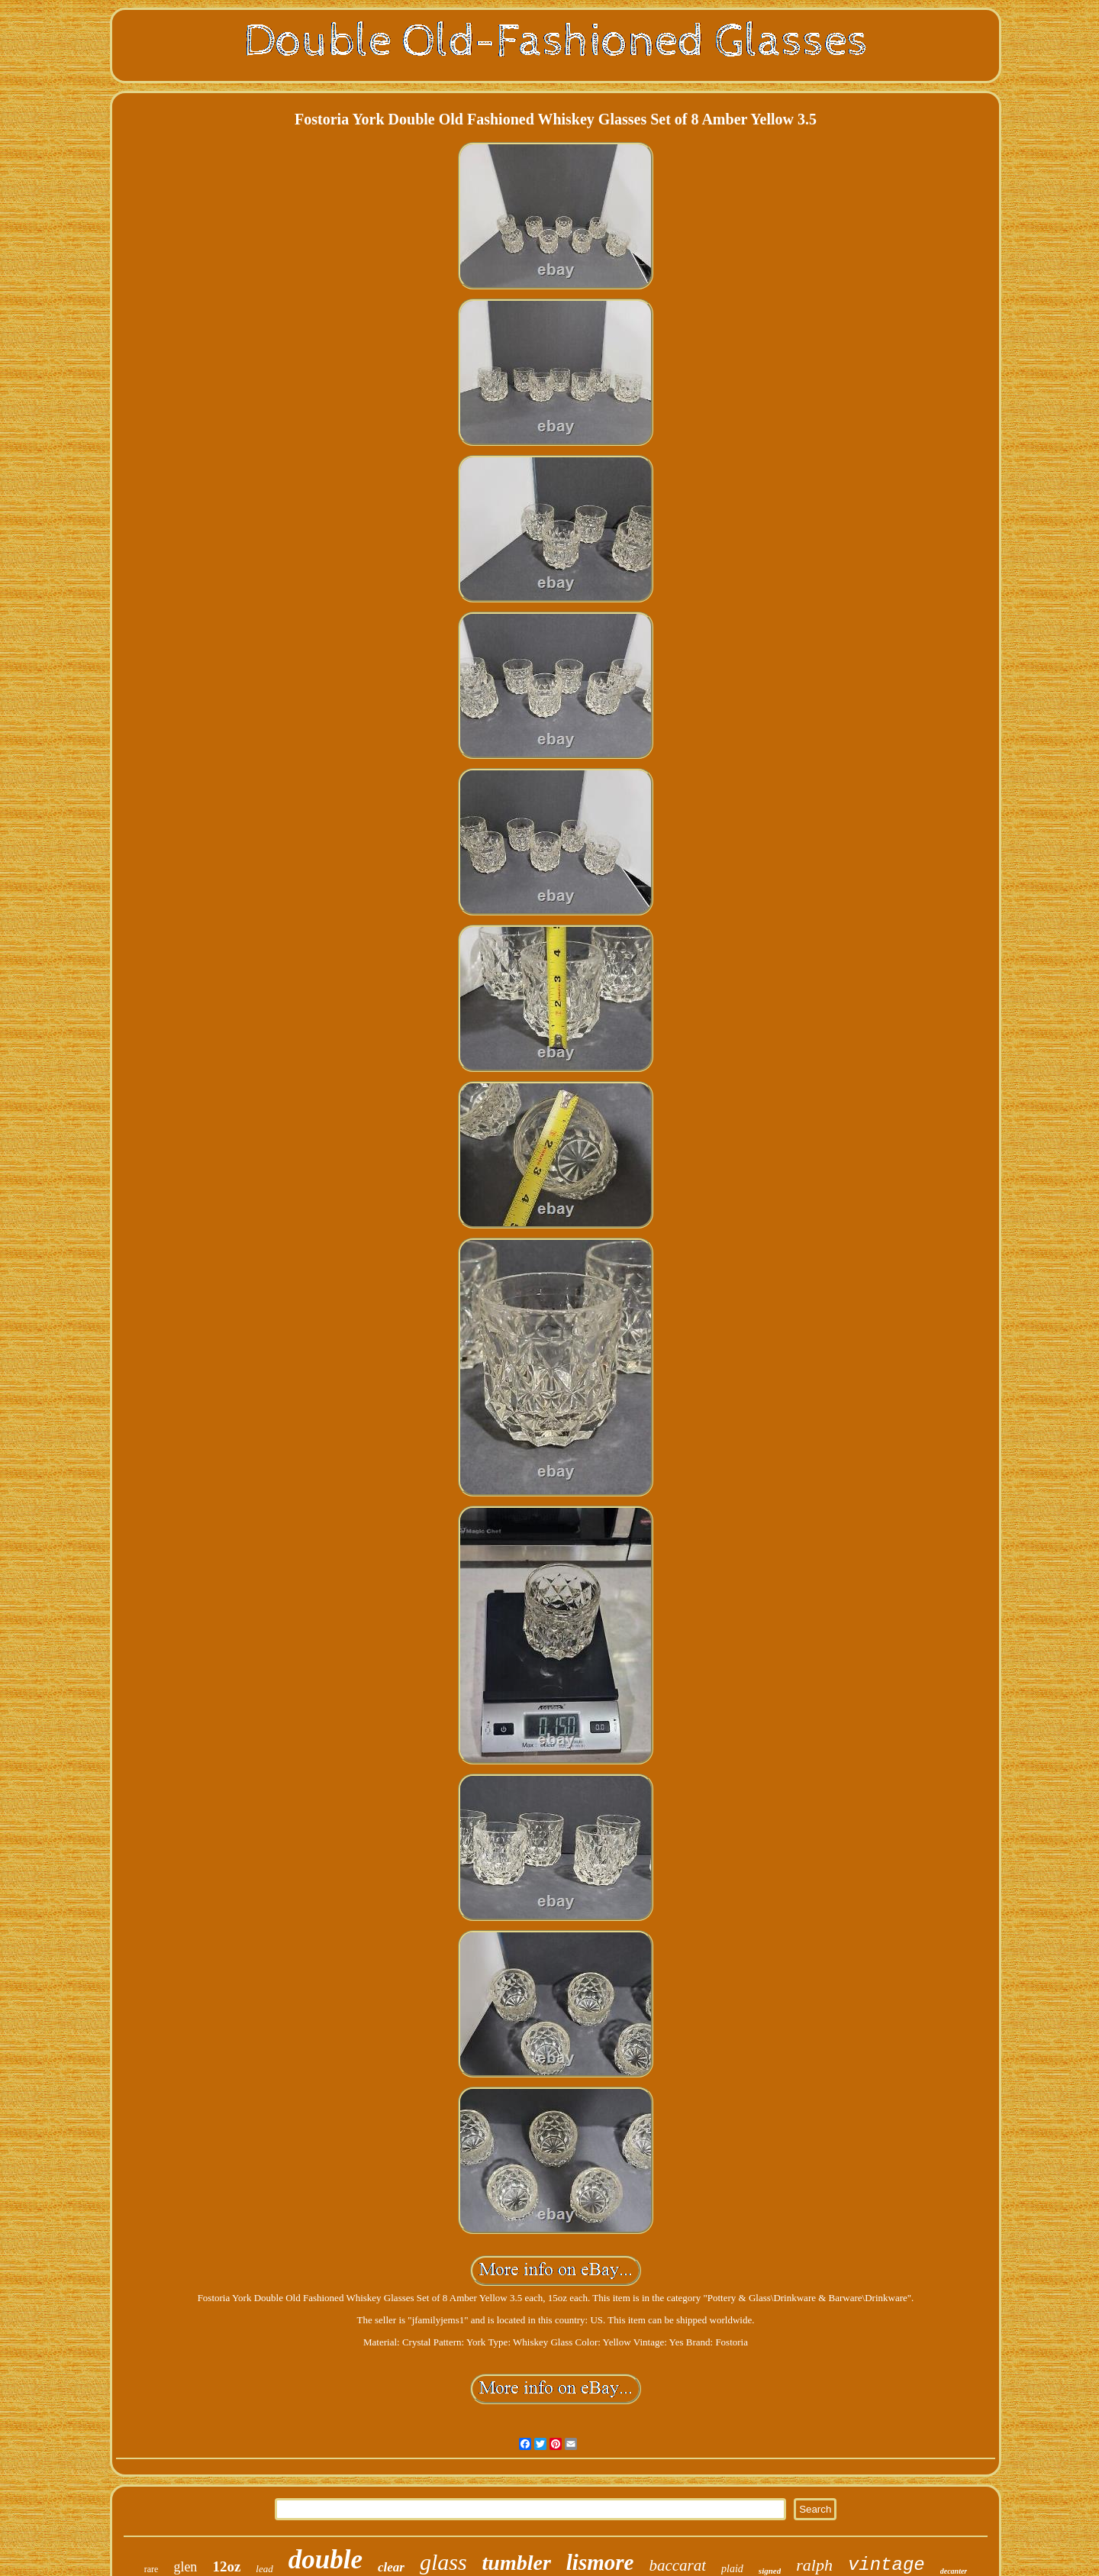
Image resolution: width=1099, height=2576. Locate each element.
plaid (732, 2568)
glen (185, 2566)
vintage (886, 2565)
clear (391, 2567)
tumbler (516, 2562)
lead (264, 2568)
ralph (814, 2564)
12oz (226, 2566)
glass (443, 2561)
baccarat (677, 2565)
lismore (600, 2562)
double (325, 2559)
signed (770, 2570)
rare (151, 2569)
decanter (954, 2571)
